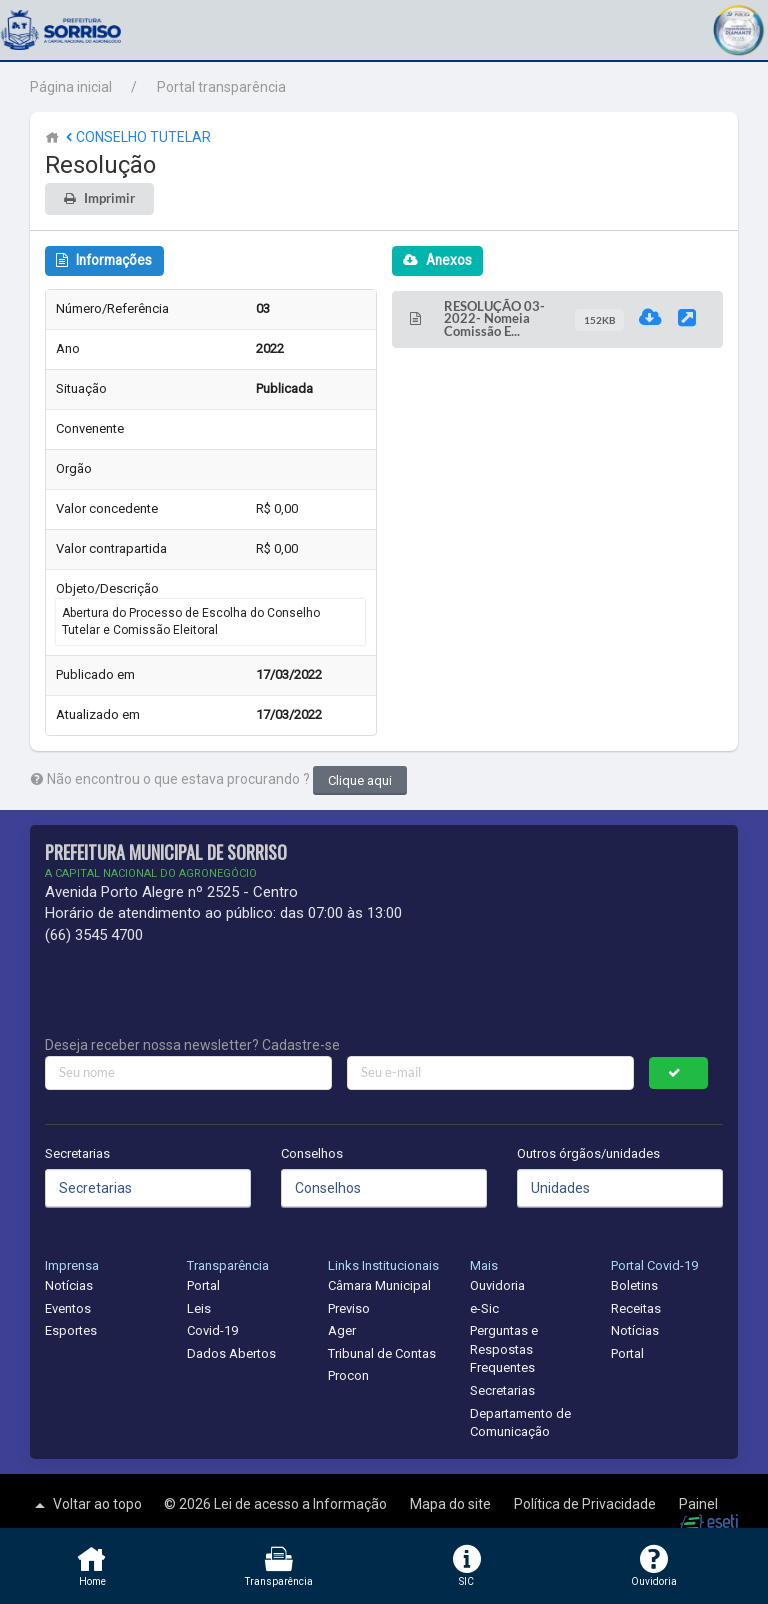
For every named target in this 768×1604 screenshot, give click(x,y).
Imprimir (109, 198)
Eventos (68, 1308)
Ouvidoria (497, 1285)
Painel (698, 1504)
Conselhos (312, 1153)
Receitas (636, 1308)
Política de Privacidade (586, 1504)
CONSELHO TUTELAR (136, 137)
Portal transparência (221, 87)
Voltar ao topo (86, 1505)
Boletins (634, 1285)
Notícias (69, 1285)
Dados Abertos (231, 1353)
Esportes (71, 1330)
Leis (199, 1308)
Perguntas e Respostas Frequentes (504, 1349)
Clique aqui (360, 780)
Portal (203, 1285)
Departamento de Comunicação (520, 1423)
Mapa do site (452, 1504)
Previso (349, 1308)
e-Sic (484, 1308)
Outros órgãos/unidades (588, 1153)
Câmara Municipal (379, 1285)
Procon (348, 1375)
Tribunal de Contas (382, 1353)
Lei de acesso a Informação (302, 1504)
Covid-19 (212, 1330)
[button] (738, 27)
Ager (342, 1330)
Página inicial (71, 87)
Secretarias (77, 1153)
